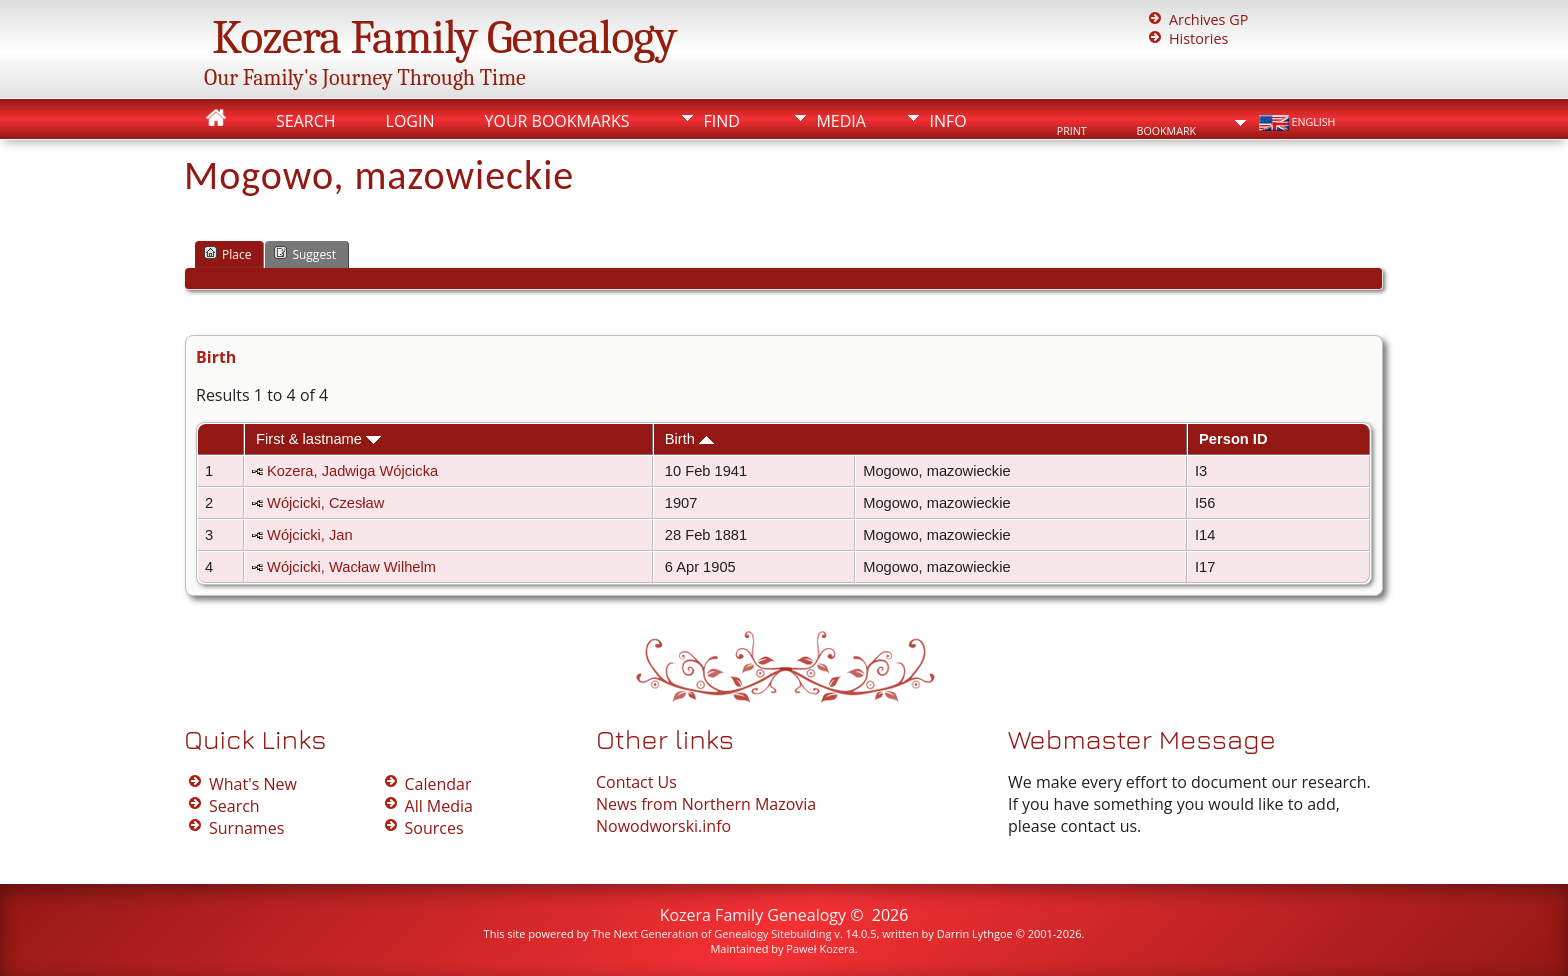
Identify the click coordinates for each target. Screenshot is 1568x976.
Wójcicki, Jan (310, 535)
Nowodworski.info (663, 826)
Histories (1198, 38)
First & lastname (318, 439)
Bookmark (1166, 131)
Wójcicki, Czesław (325, 503)
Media (840, 121)
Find (721, 121)
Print (1072, 131)
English (1295, 123)
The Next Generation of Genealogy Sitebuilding (712, 933)
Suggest (305, 254)
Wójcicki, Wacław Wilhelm (351, 567)
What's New (253, 784)
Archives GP (1208, 19)
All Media (439, 806)
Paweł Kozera (820, 948)
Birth (689, 439)
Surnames (246, 828)
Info (947, 121)
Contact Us (636, 782)
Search (306, 121)
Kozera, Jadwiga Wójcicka (352, 471)
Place (227, 254)
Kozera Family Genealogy (444, 37)
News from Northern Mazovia (706, 804)
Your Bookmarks (556, 121)
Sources (434, 828)
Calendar (438, 784)
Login (410, 121)
